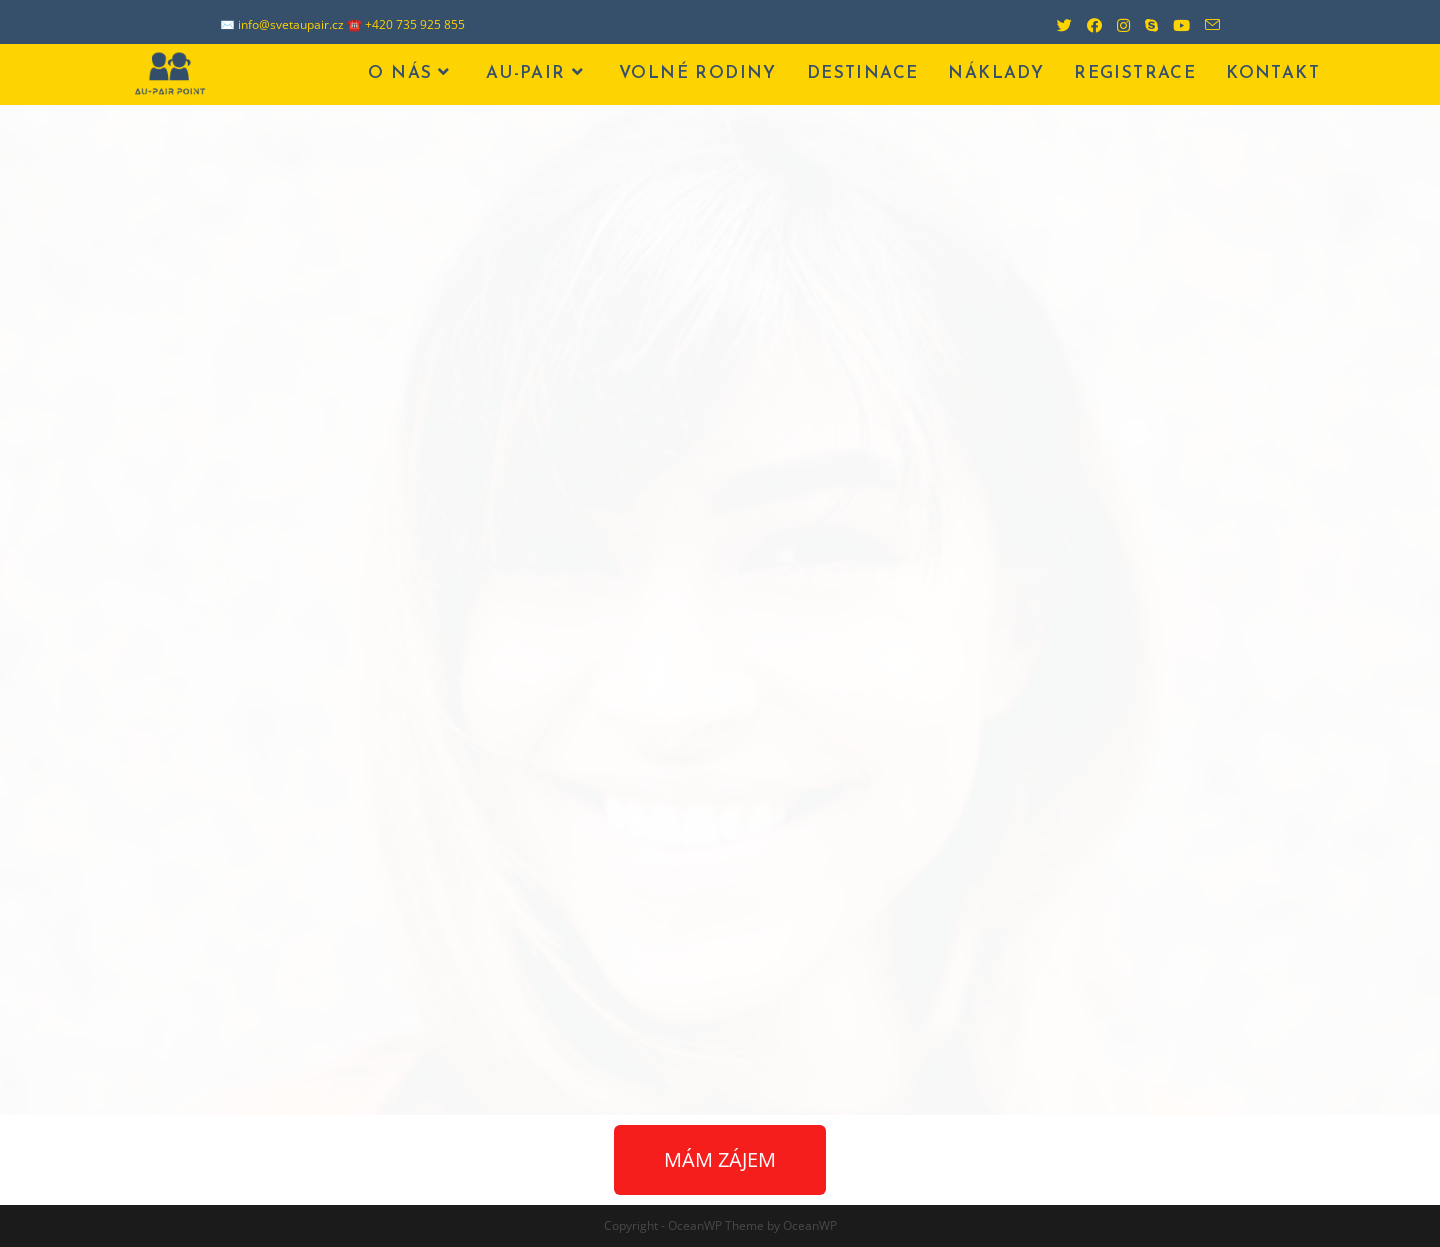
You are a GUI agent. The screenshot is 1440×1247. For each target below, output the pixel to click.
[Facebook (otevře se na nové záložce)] (1087, 25)
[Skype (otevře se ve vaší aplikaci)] (1144, 25)
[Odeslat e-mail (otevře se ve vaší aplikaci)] (1205, 25)
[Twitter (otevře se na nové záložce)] (1057, 25)
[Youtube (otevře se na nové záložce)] (1174, 25)
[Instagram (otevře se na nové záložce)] (1116, 25)
